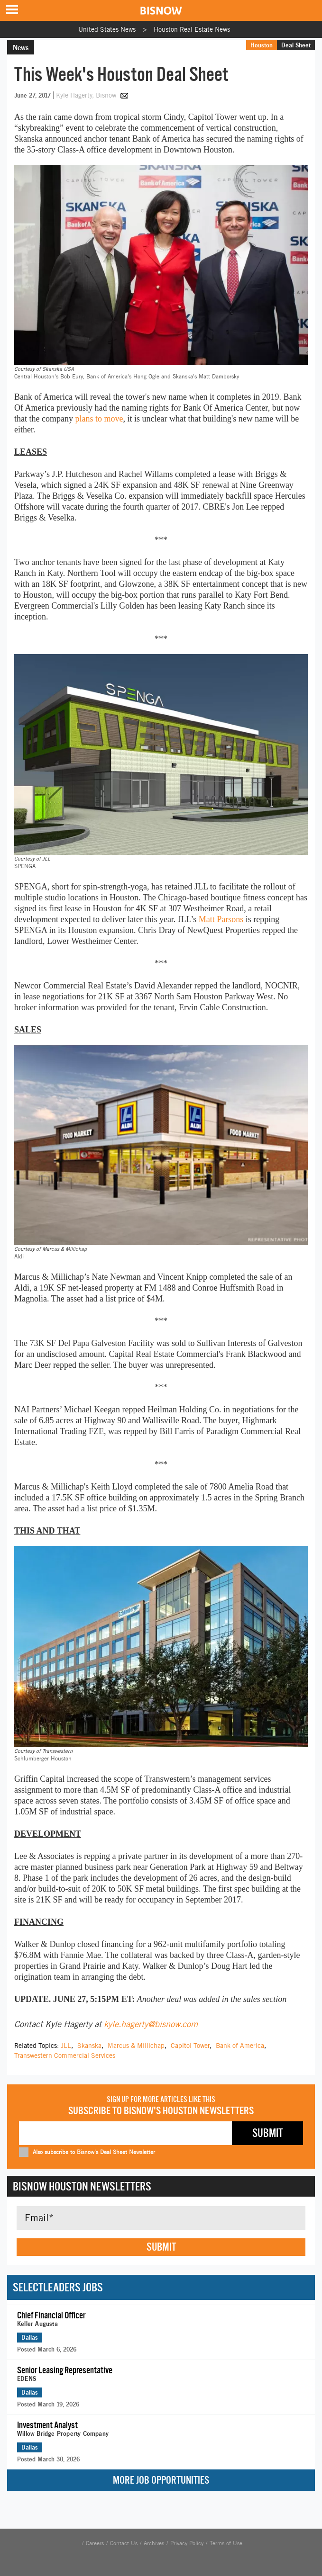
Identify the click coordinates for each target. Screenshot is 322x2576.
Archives (154, 2543)
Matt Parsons (221, 919)
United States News (107, 29)
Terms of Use (226, 2543)
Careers (95, 2543)
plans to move (99, 418)
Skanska (89, 2045)
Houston (261, 45)
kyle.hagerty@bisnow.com (151, 2024)
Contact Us (124, 2543)
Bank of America (240, 2045)
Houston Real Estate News (192, 29)
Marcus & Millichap (136, 2045)
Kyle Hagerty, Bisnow (87, 95)
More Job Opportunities (161, 2480)
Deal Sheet (296, 45)
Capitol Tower (190, 2045)
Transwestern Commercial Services (64, 2055)
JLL (66, 2045)
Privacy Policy (186, 2543)
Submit (161, 2247)
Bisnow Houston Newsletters (82, 2186)
